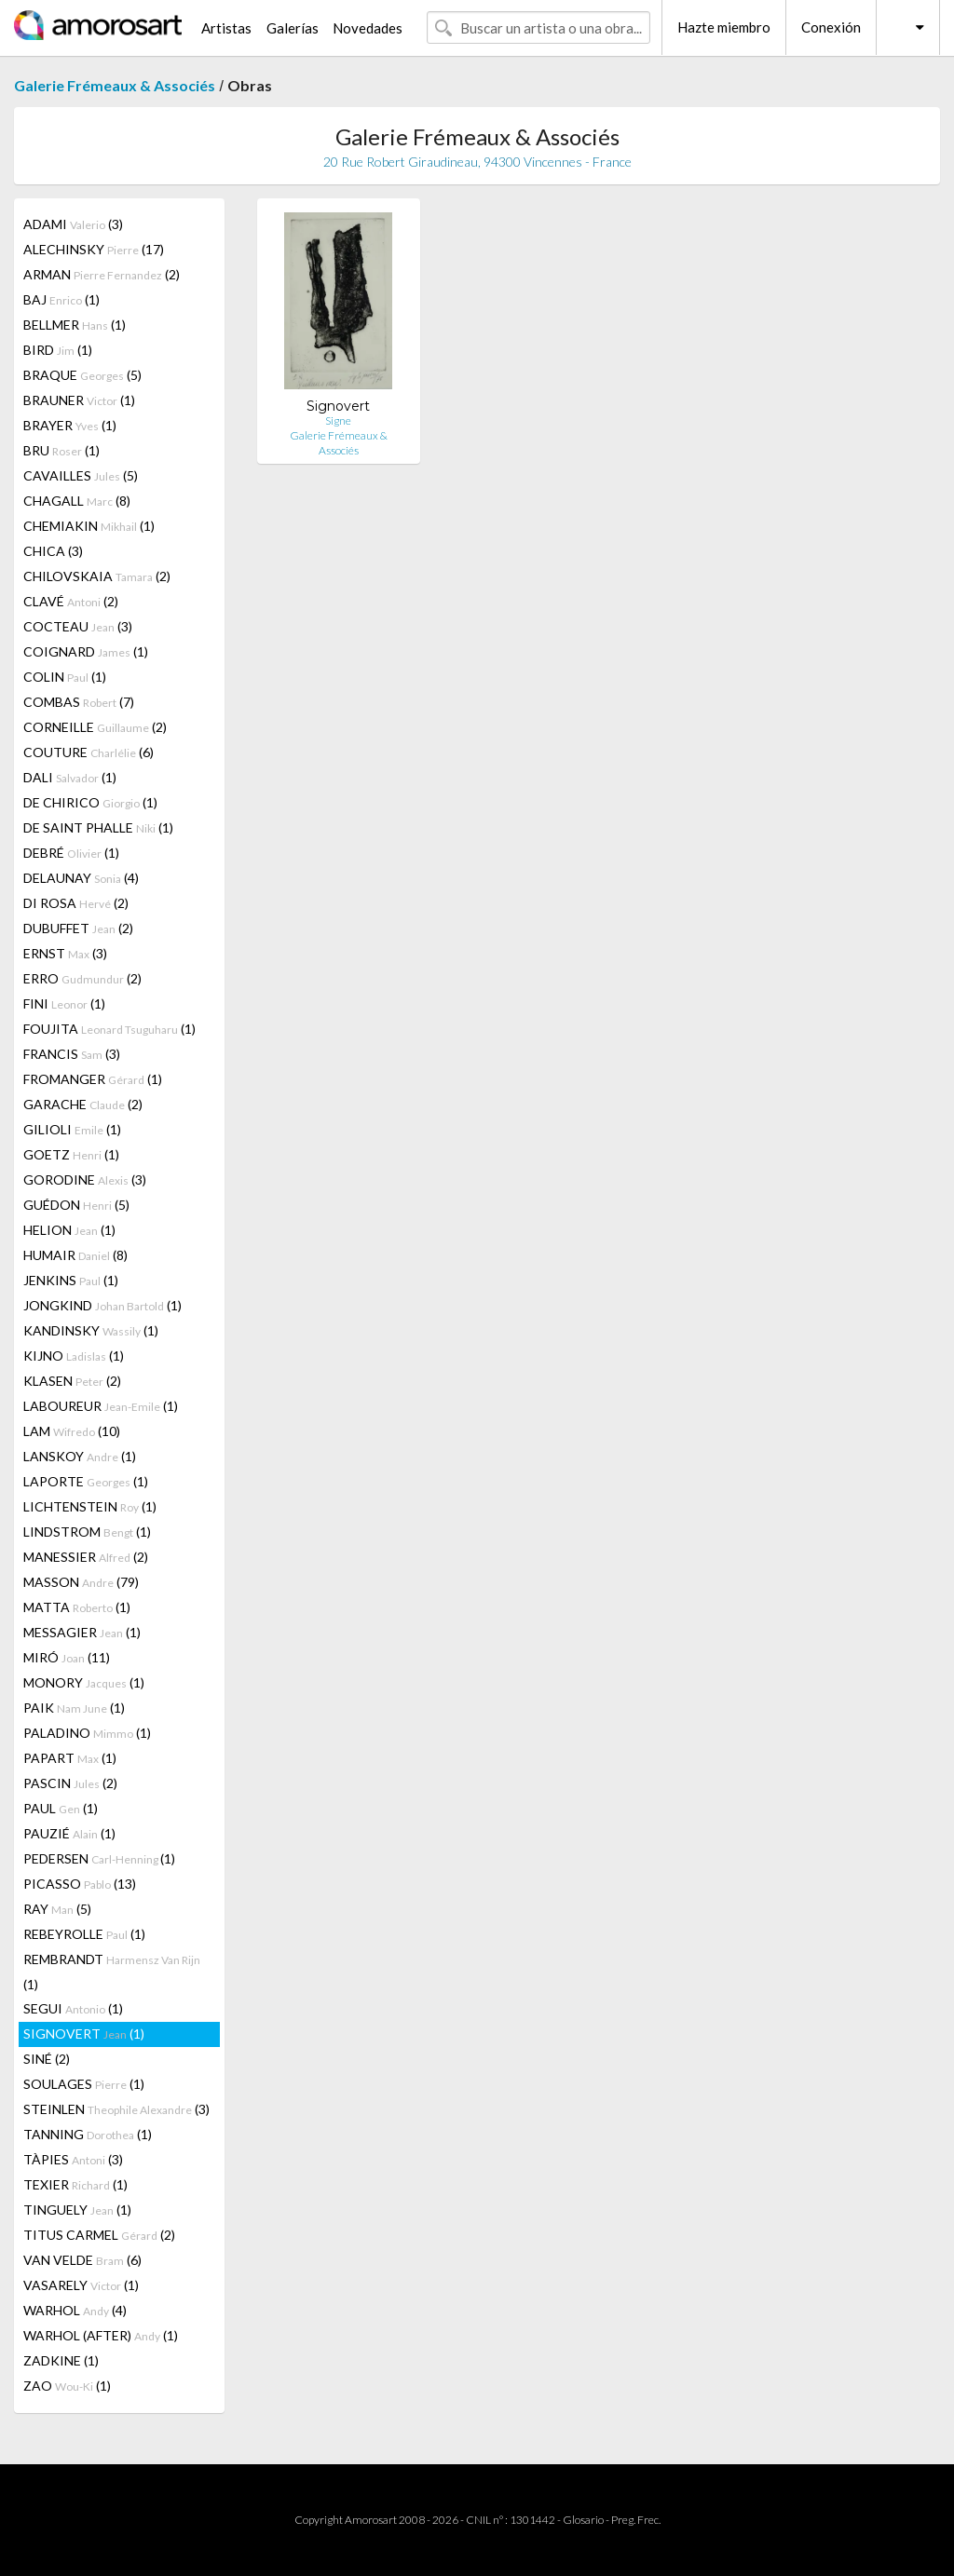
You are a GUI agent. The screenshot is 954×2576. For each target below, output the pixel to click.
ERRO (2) (82, 978)
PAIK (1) (74, 1707)
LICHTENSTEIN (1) (90, 1506)
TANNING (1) (87, 2134)
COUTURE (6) (88, 752)
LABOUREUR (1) (100, 1406)
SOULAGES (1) (83, 2084)
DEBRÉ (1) (71, 853)
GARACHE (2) (83, 1104)
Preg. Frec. (636, 2520)
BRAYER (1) (69, 425)
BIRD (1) (57, 350)
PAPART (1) (69, 1758)
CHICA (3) (53, 551)
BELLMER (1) (74, 324)
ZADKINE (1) (61, 2360)
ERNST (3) (65, 953)
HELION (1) (69, 1230)
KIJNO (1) (73, 1355)
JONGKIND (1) (102, 1305)
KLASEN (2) (72, 1381)
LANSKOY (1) (79, 1456)
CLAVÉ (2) (70, 601)
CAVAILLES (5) (80, 475)
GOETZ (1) (71, 1154)
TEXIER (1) (75, 2184)
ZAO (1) (67, 2385)
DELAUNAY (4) (81, 878)
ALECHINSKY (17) (93, 249)
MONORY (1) (83, 1682)
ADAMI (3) (73, 224)
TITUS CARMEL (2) (99, 2235)
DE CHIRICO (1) (90, 802)
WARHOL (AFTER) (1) (100, 2335)
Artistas (226, 28)
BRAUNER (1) (79, 400)
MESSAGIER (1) (82, 1632)
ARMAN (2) (101, 274)
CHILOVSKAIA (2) (96, 576)
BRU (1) (61, 450)
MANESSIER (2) (85, 1557)
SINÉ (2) (46, 2059)
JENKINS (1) (70, 1280)
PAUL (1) (60, 1808)
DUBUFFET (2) (78, 928)
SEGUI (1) (73, 2008)
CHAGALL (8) (76, 500)
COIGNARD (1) (85, 651)
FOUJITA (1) (109, 1029)
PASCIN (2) (70, 1783)
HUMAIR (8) (75, 1255)
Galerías (292, 28)
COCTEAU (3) (77, 626)
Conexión (831, 27)
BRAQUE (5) (82, 375)
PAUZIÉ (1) (69, 1833)
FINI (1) (64, 1003)
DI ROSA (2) (76, 903)
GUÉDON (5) (76, 1205)
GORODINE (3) (84, 1179)
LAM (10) (71, 1431)
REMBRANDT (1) (111, 1971)
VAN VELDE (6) (82, 2260)
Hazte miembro (723, 27)
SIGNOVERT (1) (83, 2033)
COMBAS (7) (78, 702)
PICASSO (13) (79, 1883)
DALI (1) (69, 777)
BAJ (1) (61, 299)
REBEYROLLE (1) (84, 1934)
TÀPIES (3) (73, 2159)
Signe (338, 420)
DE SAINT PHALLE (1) (98, 827)
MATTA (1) (76, 1607)
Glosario (583, 2520)
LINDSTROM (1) (87, 1531)
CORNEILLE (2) (95, 727)
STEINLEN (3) (116, 2109)
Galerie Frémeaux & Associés (114, 85)
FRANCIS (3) (71, 1054)
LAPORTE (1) (85, 1481)
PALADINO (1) (87, 1733)
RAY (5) (57, 1909)
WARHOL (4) (75, 2310)
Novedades (367, 28)
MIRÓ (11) (66, 1657)
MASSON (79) (81, 1582)
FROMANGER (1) (92, 1079)
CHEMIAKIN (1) (89, 526)
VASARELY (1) (81, 2285)
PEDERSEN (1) (99, 1858)
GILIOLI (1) (72, 1129)
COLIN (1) (64, 677)
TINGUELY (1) (77, 2209)
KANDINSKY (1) (90, 1330)
